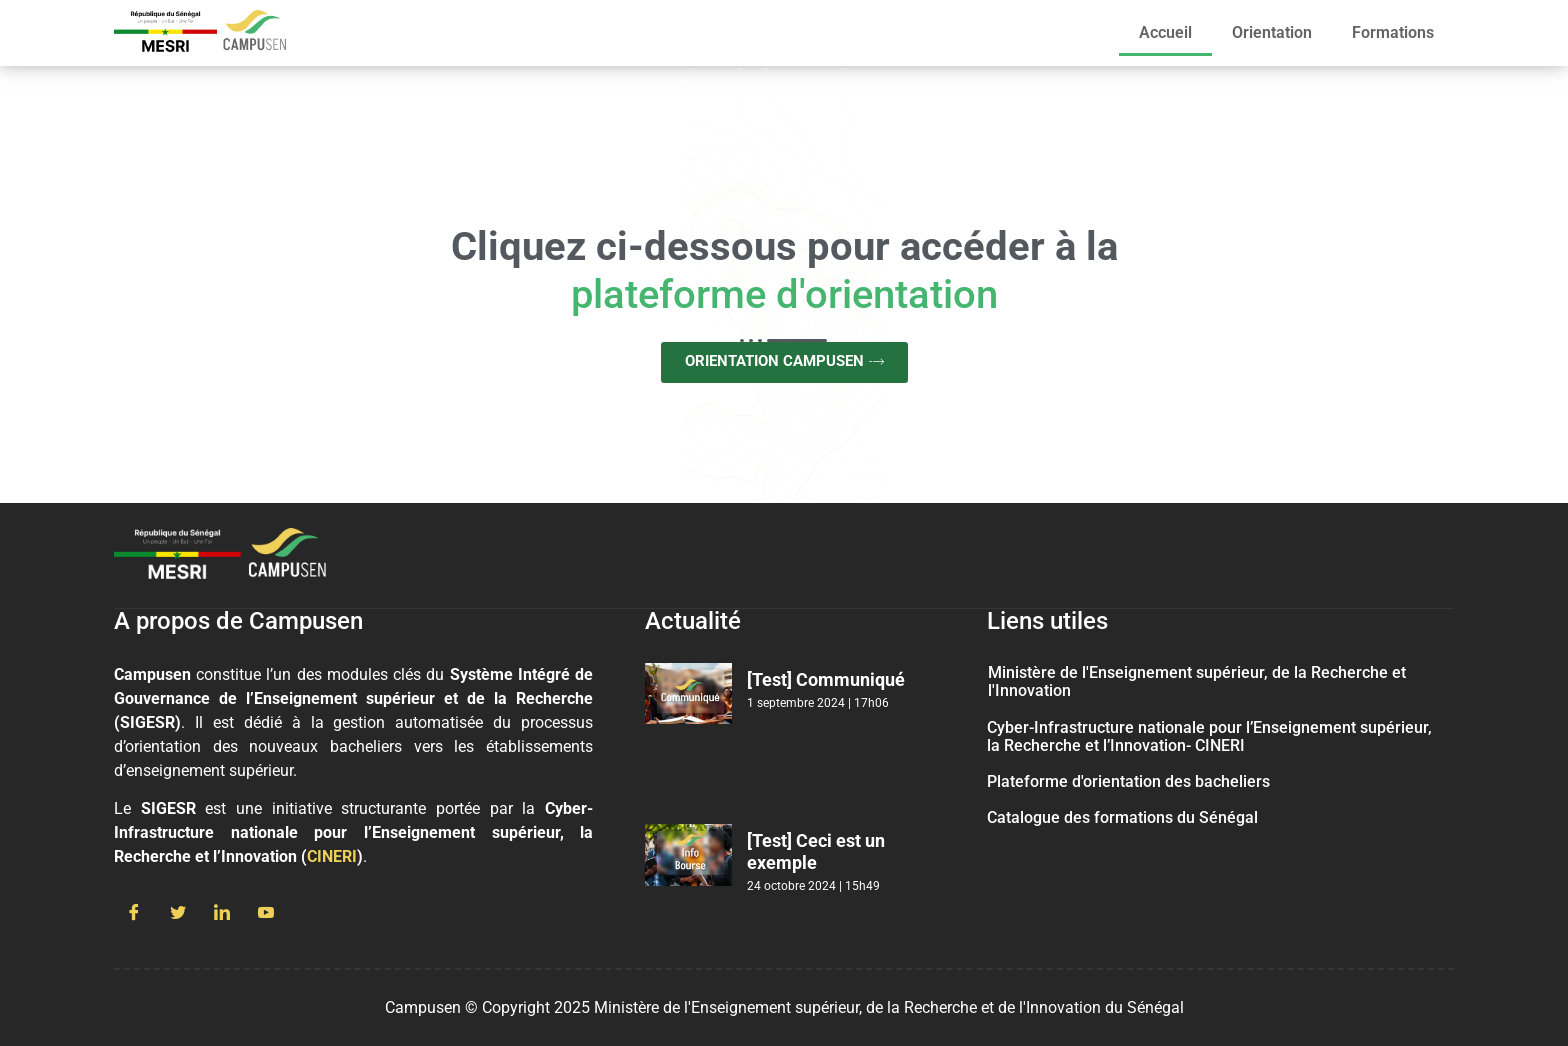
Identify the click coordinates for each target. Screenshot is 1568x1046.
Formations (1393, 32)
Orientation (1272, 32)
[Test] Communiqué (826, 679)
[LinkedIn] (222, 914)
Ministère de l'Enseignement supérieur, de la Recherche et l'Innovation (1197, 681)
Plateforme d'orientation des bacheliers (1128, 781)
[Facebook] (134, 914)
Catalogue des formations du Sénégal (1122, 817)
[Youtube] (266, 914)
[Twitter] (178, 914)
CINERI (332, 856)
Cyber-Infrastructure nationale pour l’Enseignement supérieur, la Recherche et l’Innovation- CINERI (1209, 736)
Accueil (1165, 32)
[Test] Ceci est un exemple (816, 851)
